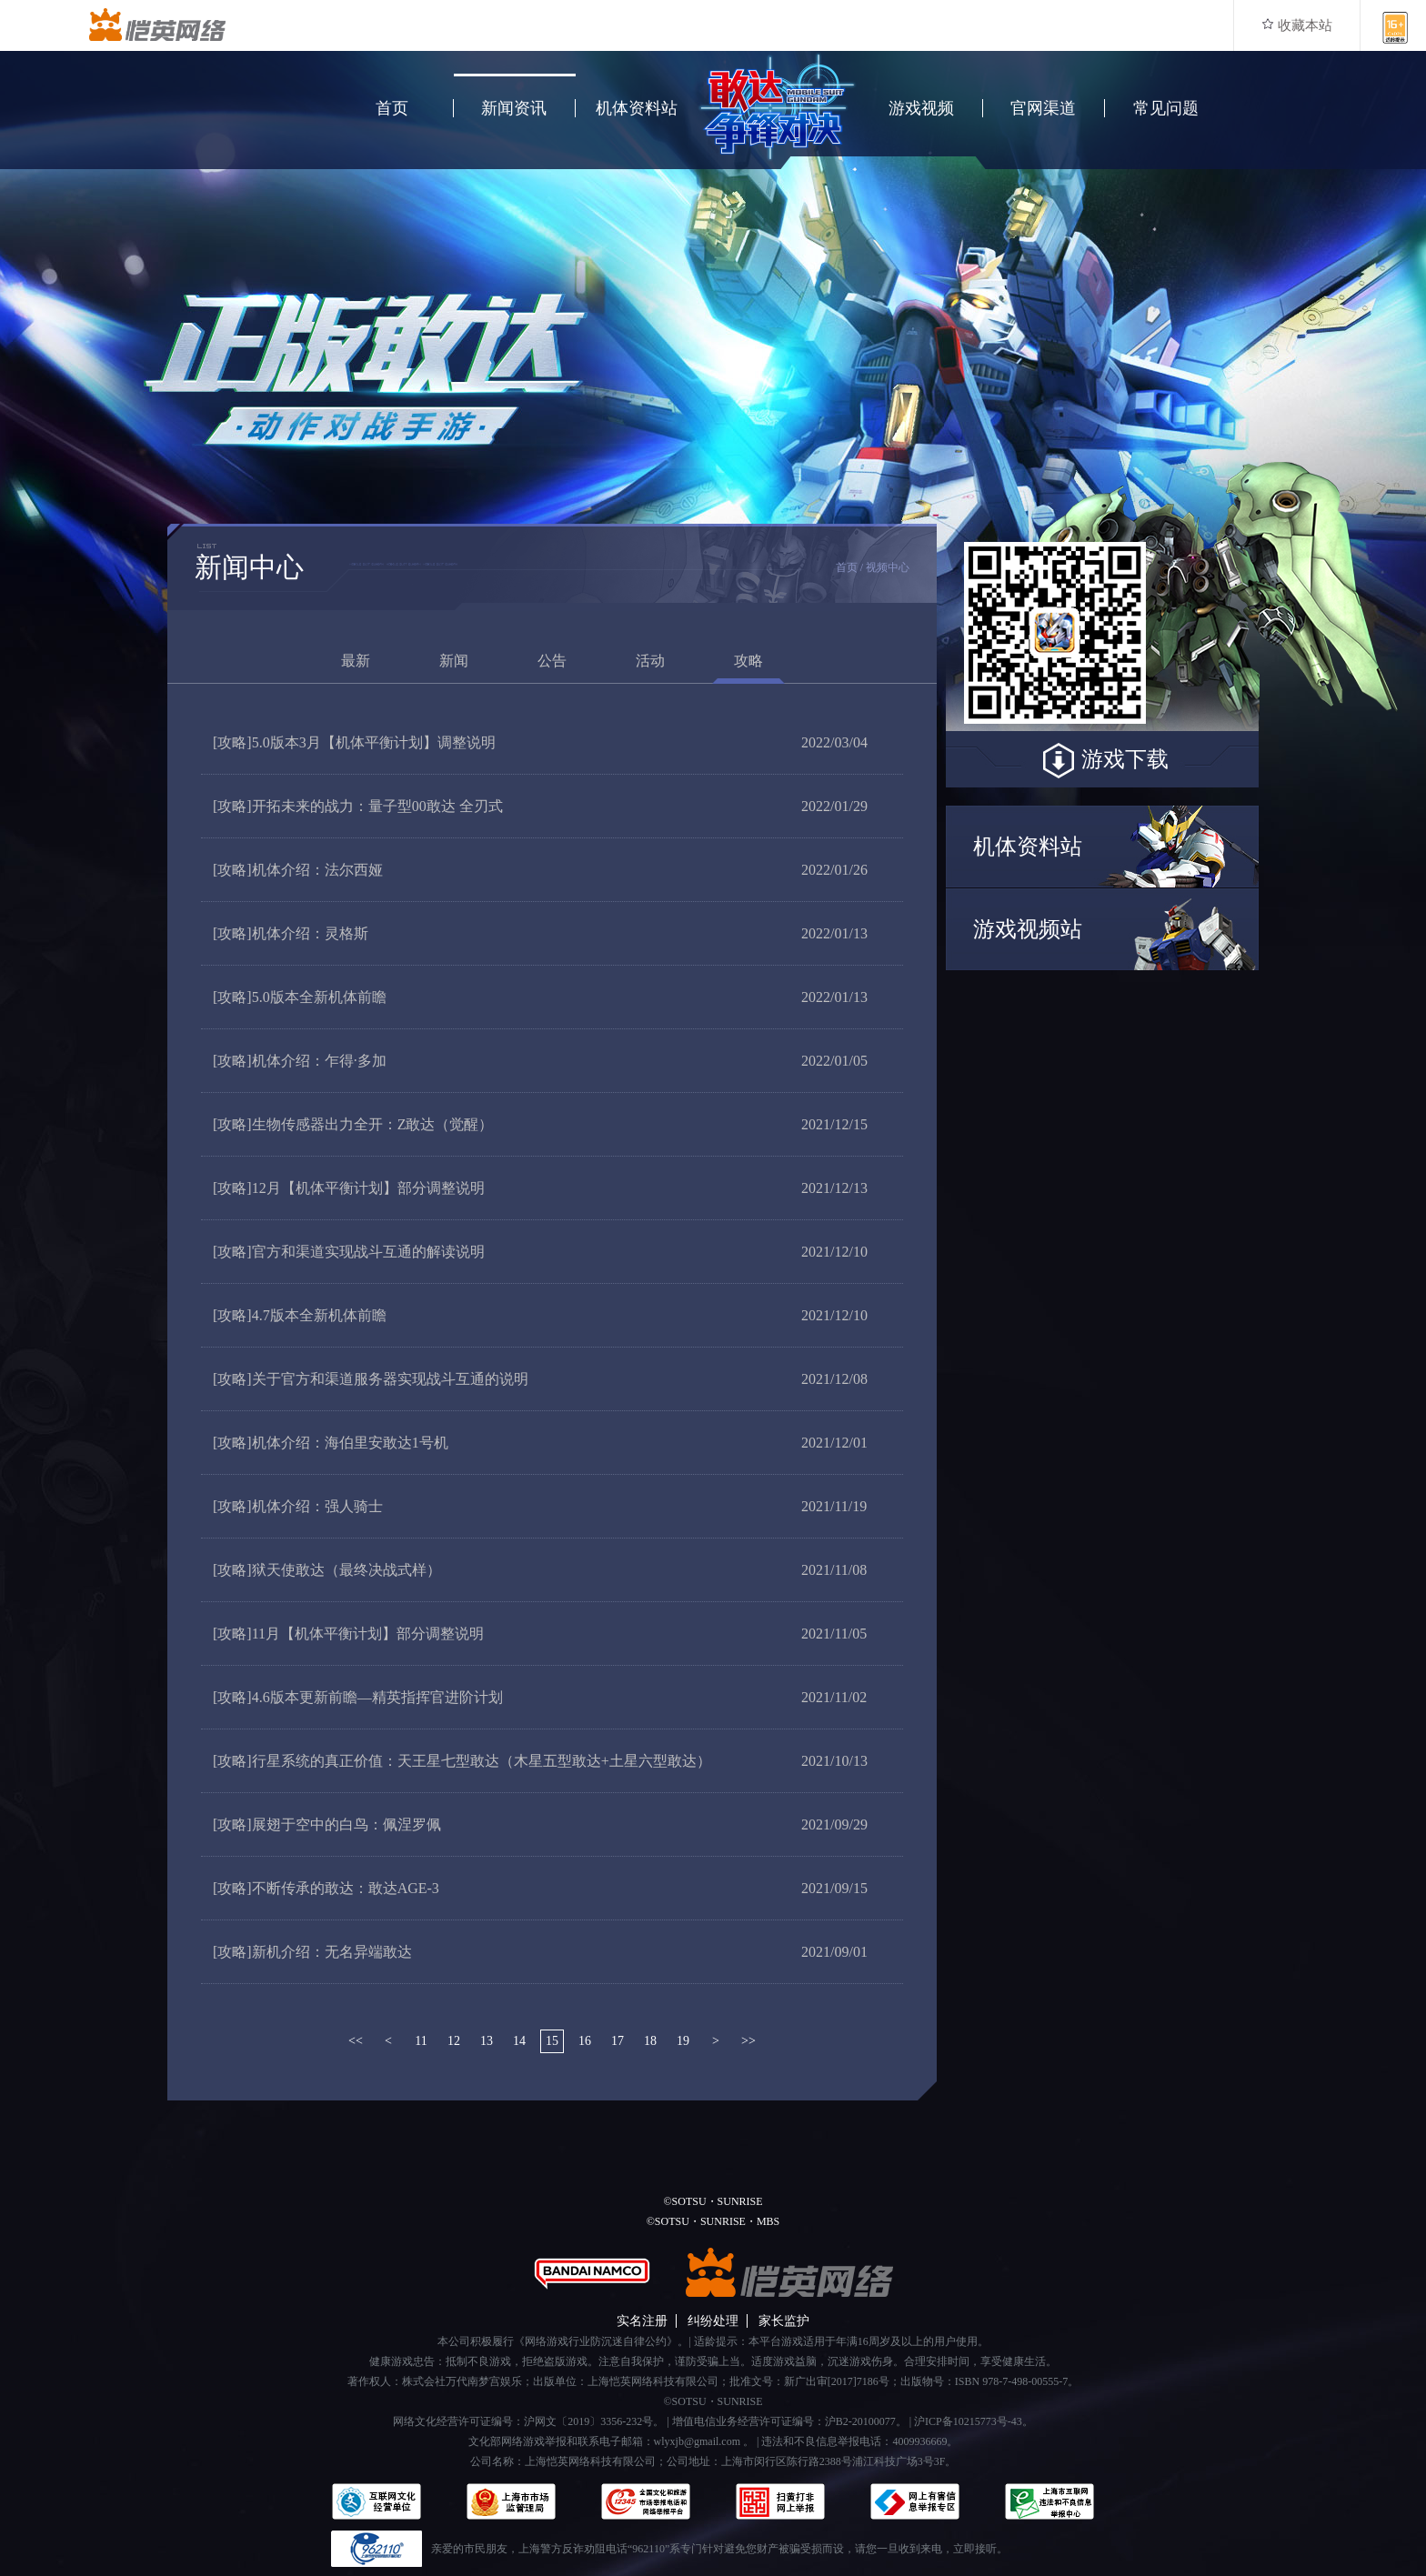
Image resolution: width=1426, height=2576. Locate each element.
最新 (355, 660)
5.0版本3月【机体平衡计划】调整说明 (354, 742)
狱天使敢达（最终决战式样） (327, 1570)
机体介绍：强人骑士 (298, 1506)
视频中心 (887, 567)
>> (748, 2041)
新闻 (453, 660)
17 (617, 2041)
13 (486, 2041)
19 (683, 2041)
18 (650, 2041)
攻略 (748, 660)
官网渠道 (1043, 108)
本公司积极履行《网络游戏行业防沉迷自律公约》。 (562, 2341)
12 (453, 2041)
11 (421, 2041)
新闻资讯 (514, 108)
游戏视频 (921, 108)
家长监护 (783, 2321)
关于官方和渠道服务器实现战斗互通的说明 (370, 1379)
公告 (552, 660)
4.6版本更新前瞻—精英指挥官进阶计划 (358, 1697)
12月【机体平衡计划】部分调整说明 (349, 1188)
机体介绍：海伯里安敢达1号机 (330, 1442)
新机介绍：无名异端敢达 (312, 1952)
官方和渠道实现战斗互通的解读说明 (349, 1251)
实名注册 (642, 2321)
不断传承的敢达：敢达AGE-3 (326, 1888)
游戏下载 (1102, 761)
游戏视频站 (1027, 929)
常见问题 (1166, 108)
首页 (392, 108)
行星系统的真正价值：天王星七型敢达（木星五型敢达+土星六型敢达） (462, 1761)
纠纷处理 (713, 2321)
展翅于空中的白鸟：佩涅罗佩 (327, 1824)
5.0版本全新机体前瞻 (300, 997)
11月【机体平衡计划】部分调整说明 (348, 1633)
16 (584, 2041)
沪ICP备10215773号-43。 (973, 2421)
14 (519, 2041)
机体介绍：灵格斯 (290, 933)
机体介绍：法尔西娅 (298, 869)
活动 (650, 660)
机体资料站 (637, 108)
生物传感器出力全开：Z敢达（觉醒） (353, 1124)
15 (552, 2041)
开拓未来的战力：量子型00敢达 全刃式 (358, 806)
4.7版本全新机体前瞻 (300, 1315)
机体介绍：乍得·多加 (300, 1060)
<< (355, 2041)
